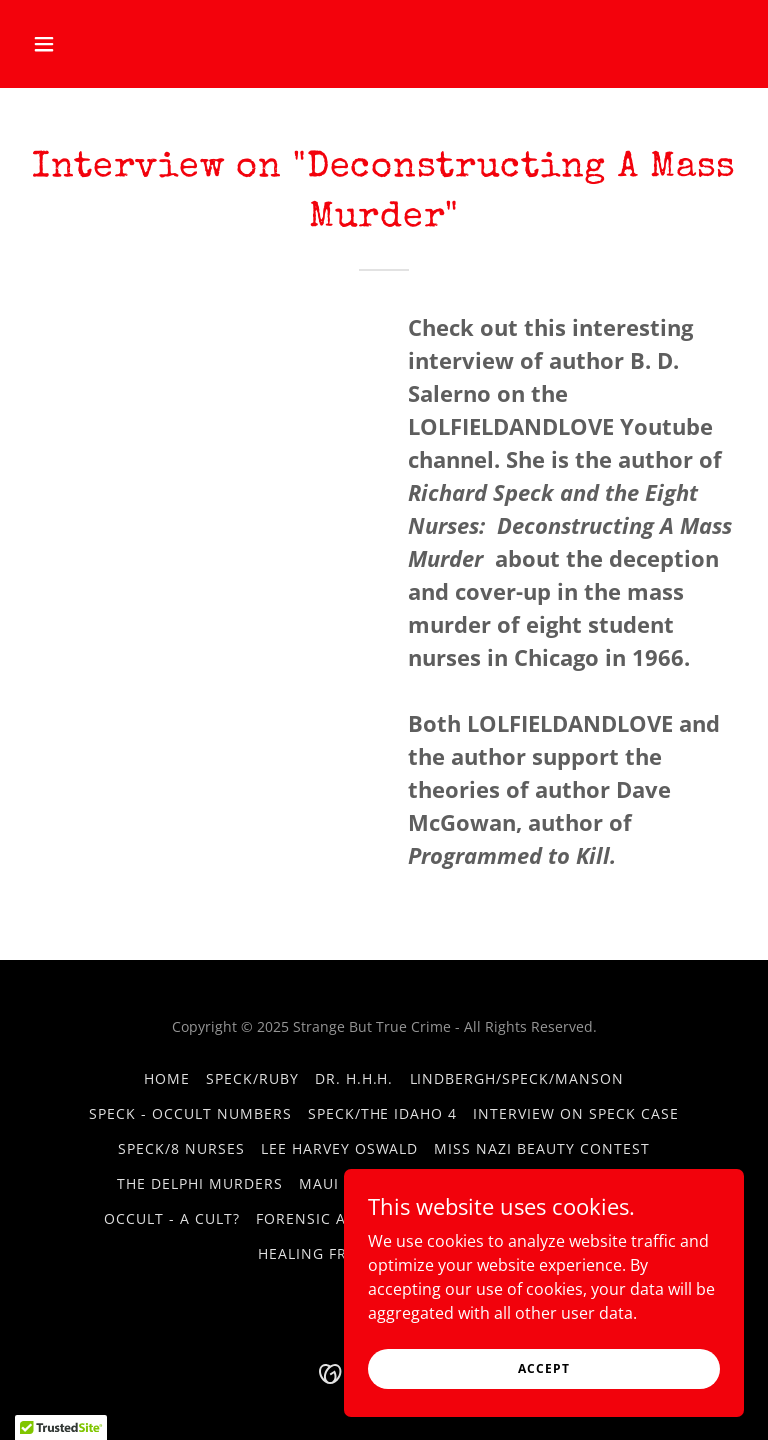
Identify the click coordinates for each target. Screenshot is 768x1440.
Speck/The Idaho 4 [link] (383, 1113)
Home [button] (167, 1078)
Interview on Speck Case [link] (576, 1113)
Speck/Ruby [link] (252, 1078)
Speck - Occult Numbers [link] (190, 1113)
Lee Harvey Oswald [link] (340, 1148)
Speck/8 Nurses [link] (181, 1148)
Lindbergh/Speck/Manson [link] (517, 1078)
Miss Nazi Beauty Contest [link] (542, 1148)
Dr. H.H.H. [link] (354, 1078)
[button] (78, 44)
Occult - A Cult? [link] (172, 1218)
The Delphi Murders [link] (200, 1183)
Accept (543, 1368)
